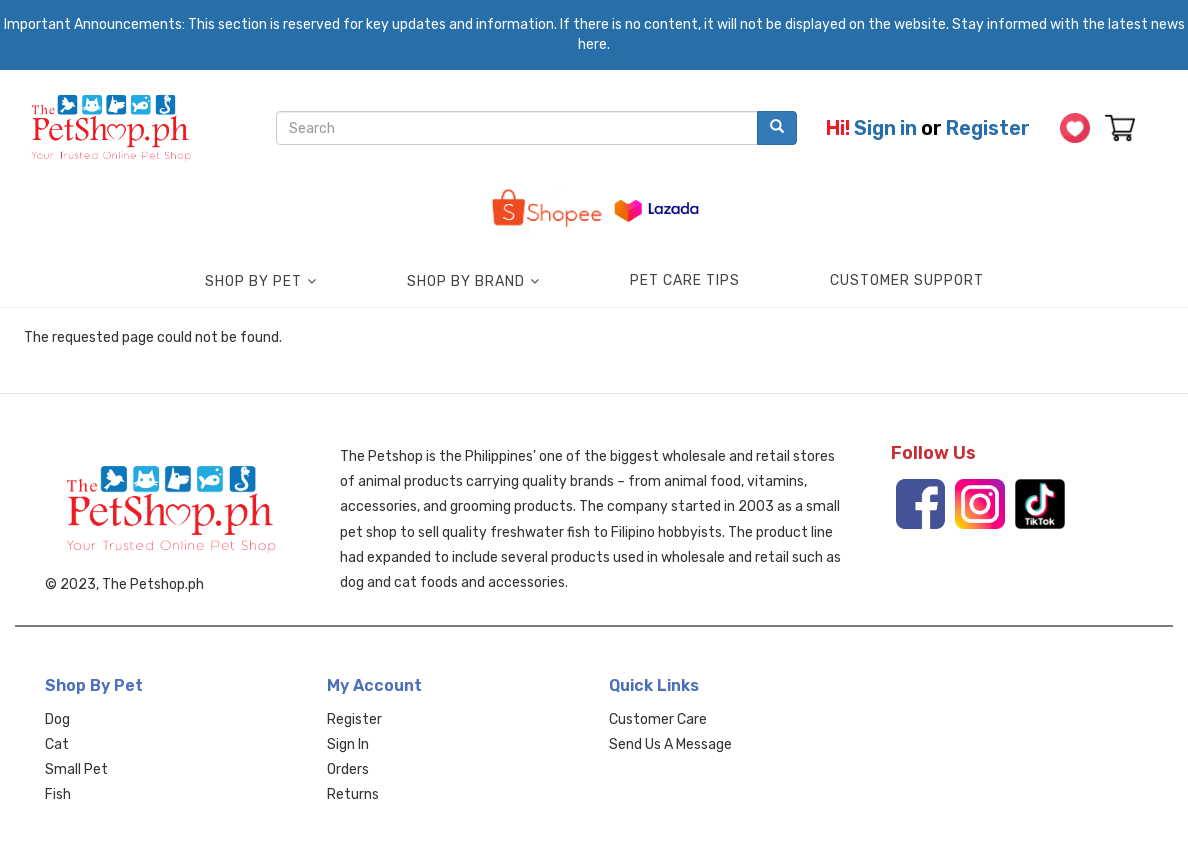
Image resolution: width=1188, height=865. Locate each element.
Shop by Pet (253, 281)
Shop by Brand (466, 281)
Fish (58, 794)
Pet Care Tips (685, 280)
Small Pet (76, 769)
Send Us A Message (670, 744)
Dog (57, 719)
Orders (348, 769)
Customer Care (658, 719)
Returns (353, 794)
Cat (57, 744)
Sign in (885, 128)
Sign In (348, 744)
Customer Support (907, 280)
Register (988, 128)
